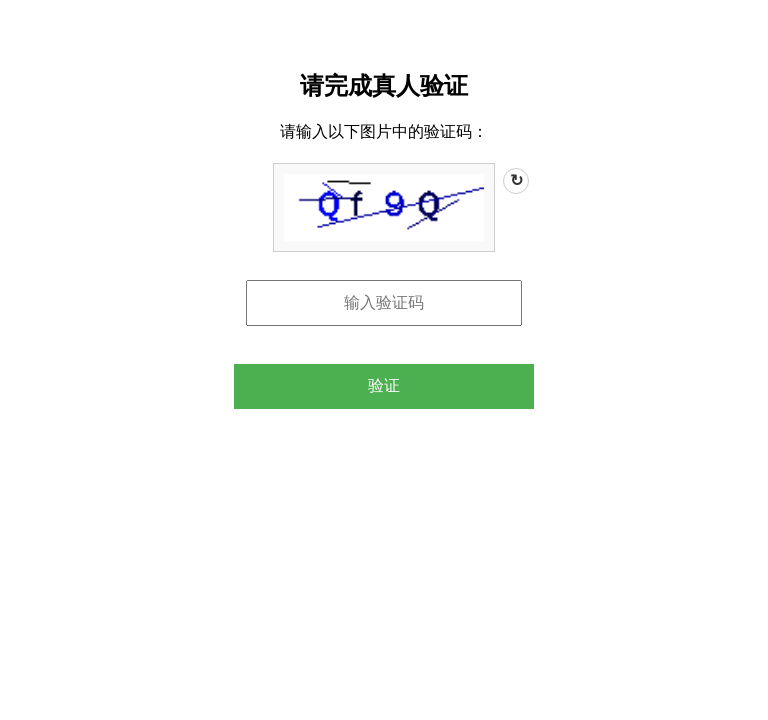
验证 (384, 385)
